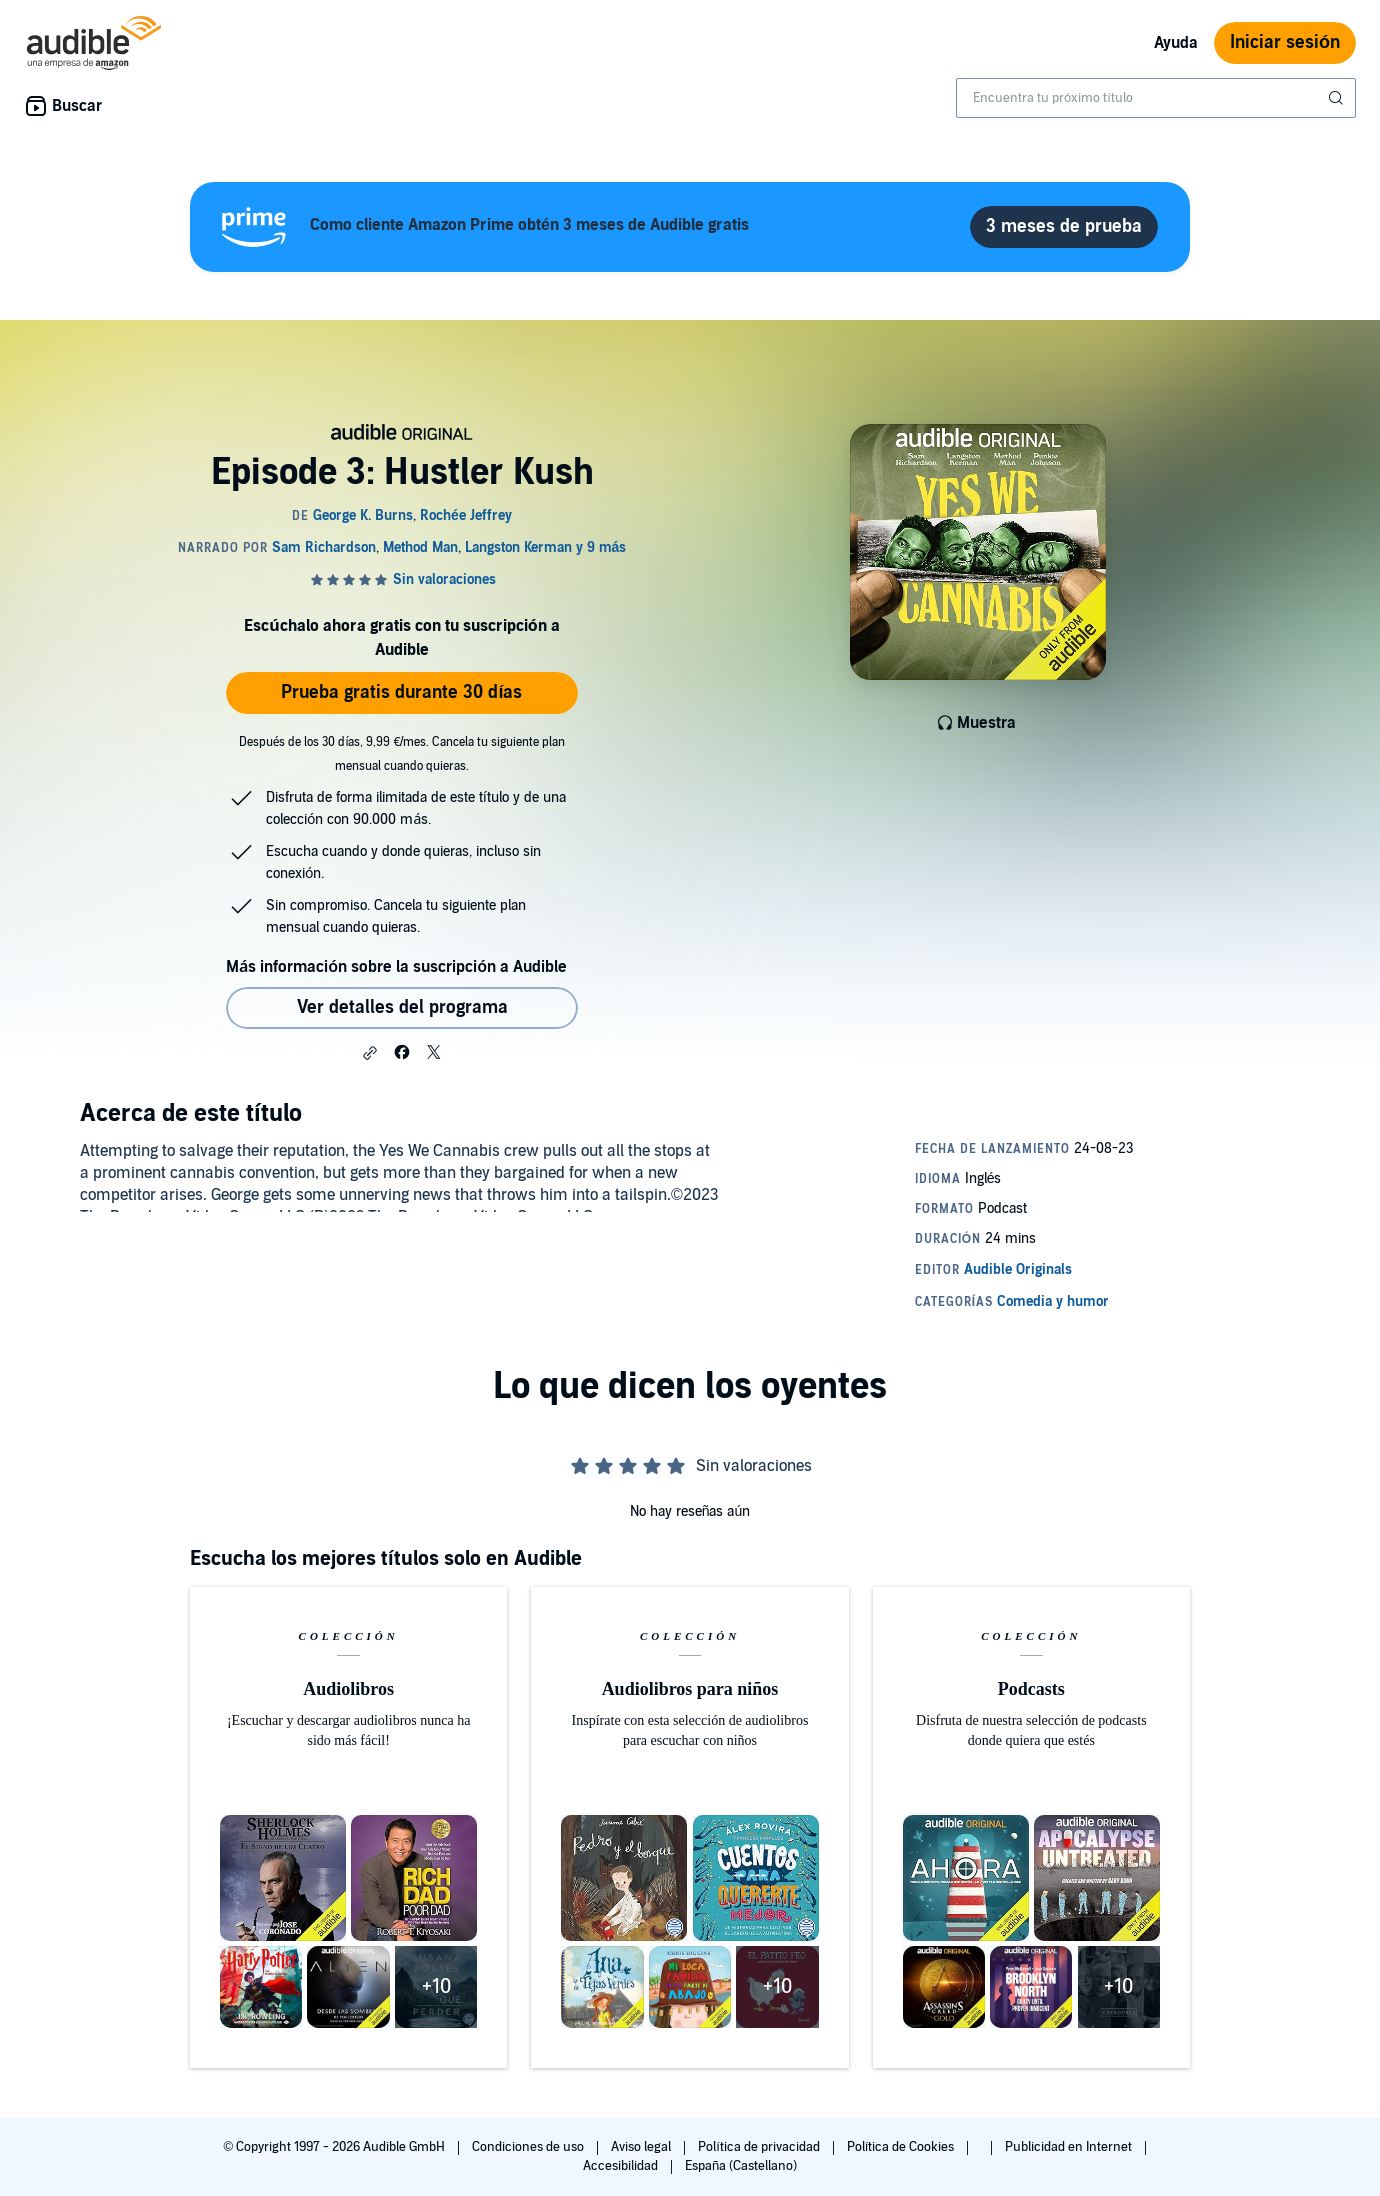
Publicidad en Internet (1070, 2147)
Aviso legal (642, 2147)
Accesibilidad (622, 2166)
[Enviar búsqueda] (1338, 98)
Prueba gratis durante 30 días (401, 692)
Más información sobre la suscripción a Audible (396, 967)
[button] (370, 1053)
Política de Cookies (902, 2147)
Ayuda (1176, 43)
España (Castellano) (741, 2166)
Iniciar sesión (1285, 42)
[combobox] (1156, 98)
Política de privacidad (760, 2147)
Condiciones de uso (529, 2147)
